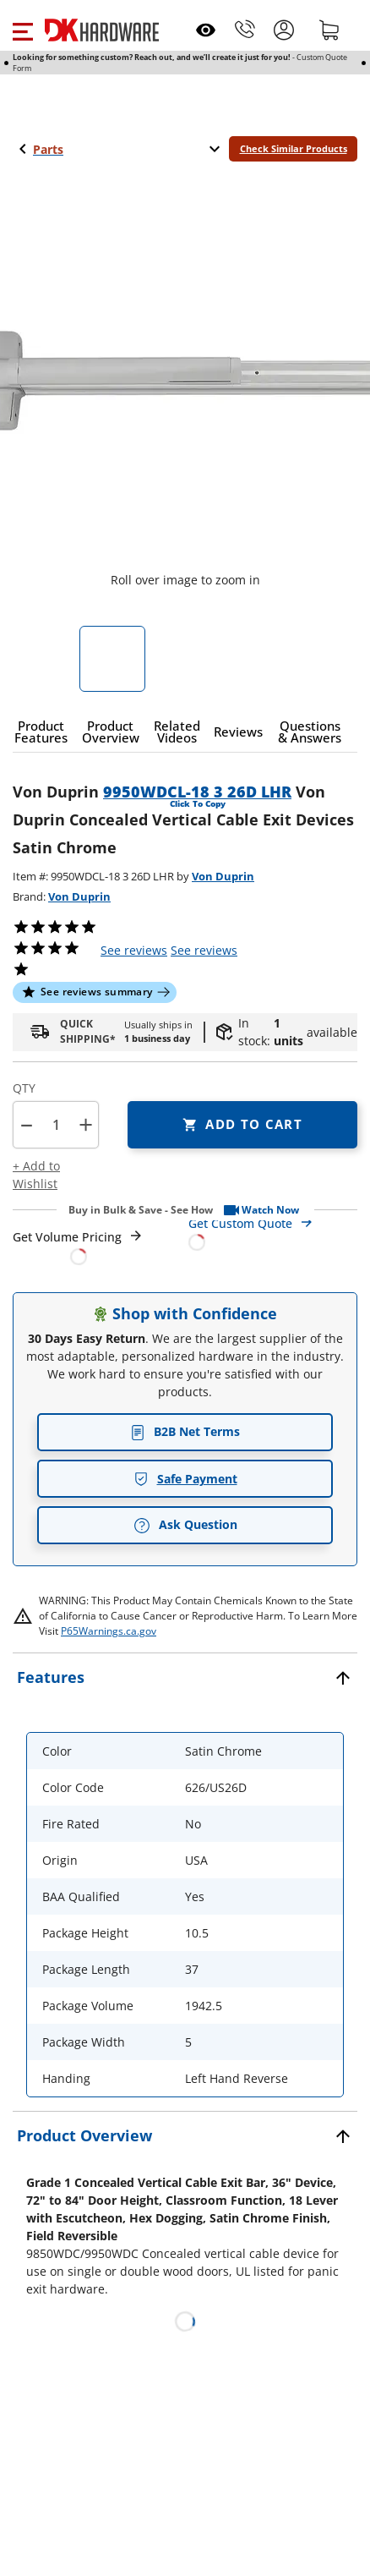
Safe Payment (185, 1479)
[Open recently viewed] (205, 30)
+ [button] (86, 1124)
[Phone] (245, 29)
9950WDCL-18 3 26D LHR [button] (197, 791)
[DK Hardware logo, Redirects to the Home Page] (102, 30)
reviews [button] (204, 950)
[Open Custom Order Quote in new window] (272, 1231)
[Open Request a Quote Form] (78, 1247)
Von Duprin (223, 876)
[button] (22, 29)
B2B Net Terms (185, 1431)
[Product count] (56, 1124)
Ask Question (185, 1524)
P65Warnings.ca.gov (108, 1631)
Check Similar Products (293, 148)
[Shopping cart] (329, 29)
